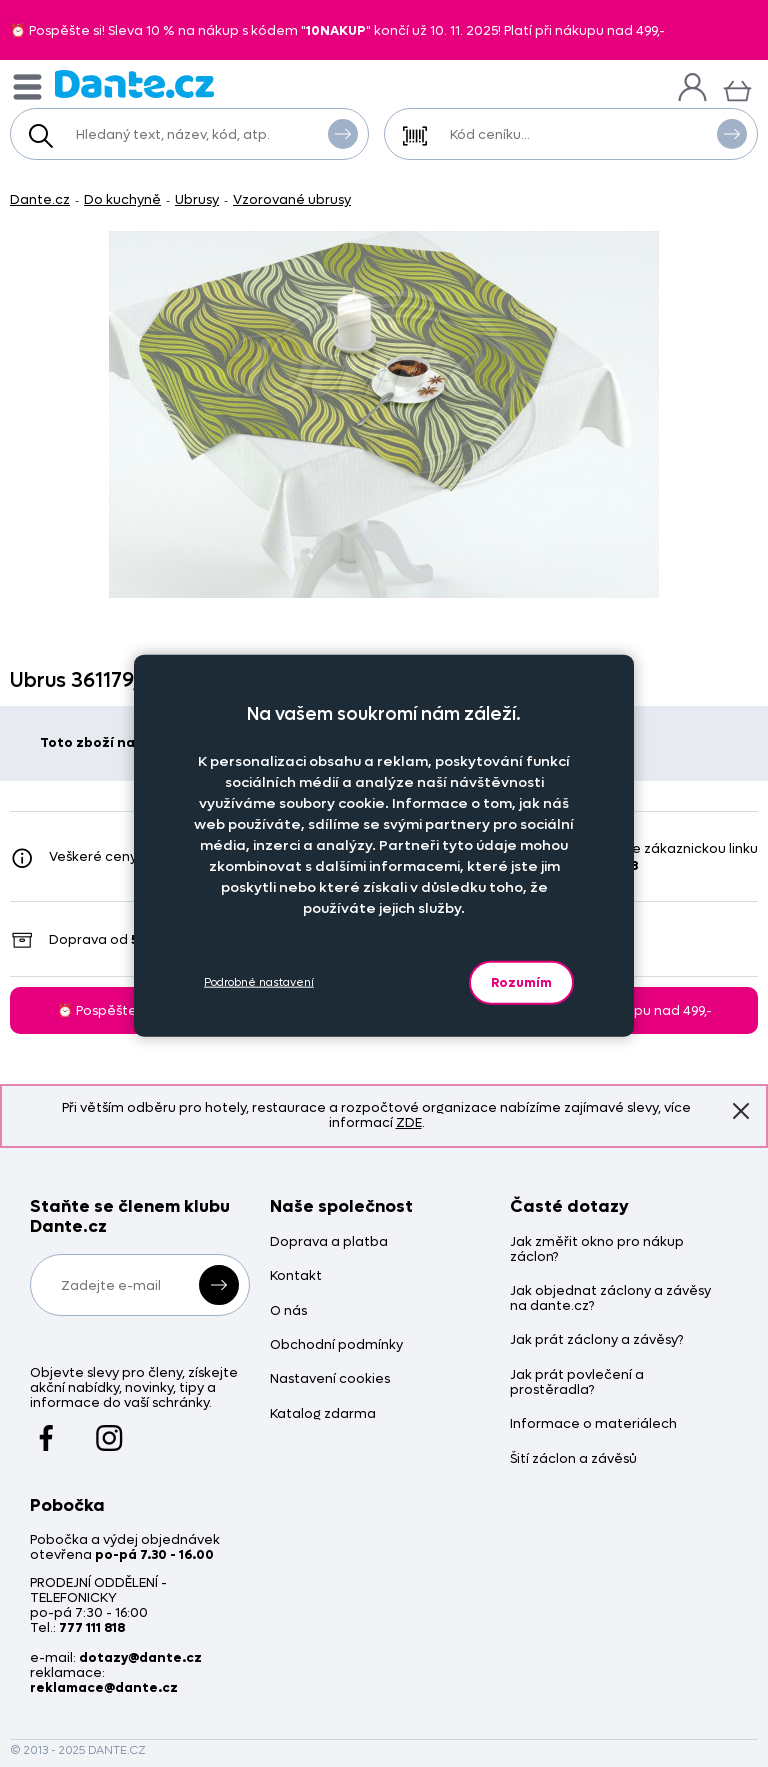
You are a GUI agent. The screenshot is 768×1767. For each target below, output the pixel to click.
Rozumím (521, 981)
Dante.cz (40, 199)
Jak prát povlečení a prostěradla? (577, 1383)
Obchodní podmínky (336, 1345)
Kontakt (296, 1276)
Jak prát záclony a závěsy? (596, 1340)
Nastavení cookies (330, 1379)
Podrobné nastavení (259, 982)
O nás (288, 1311)
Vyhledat (343, 133)
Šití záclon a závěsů (573, 1459)
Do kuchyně (122, 199)
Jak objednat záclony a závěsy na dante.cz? (610, 1299)
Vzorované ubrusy (292, 199)
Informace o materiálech (593, 1424)
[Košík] (737, 88)
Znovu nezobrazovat (741, 1110)
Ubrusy (197, 199)
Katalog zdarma (323, 1414)
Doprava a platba (329, 1242)
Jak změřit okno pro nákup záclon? (597, 1250)
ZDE (409, 1122)
